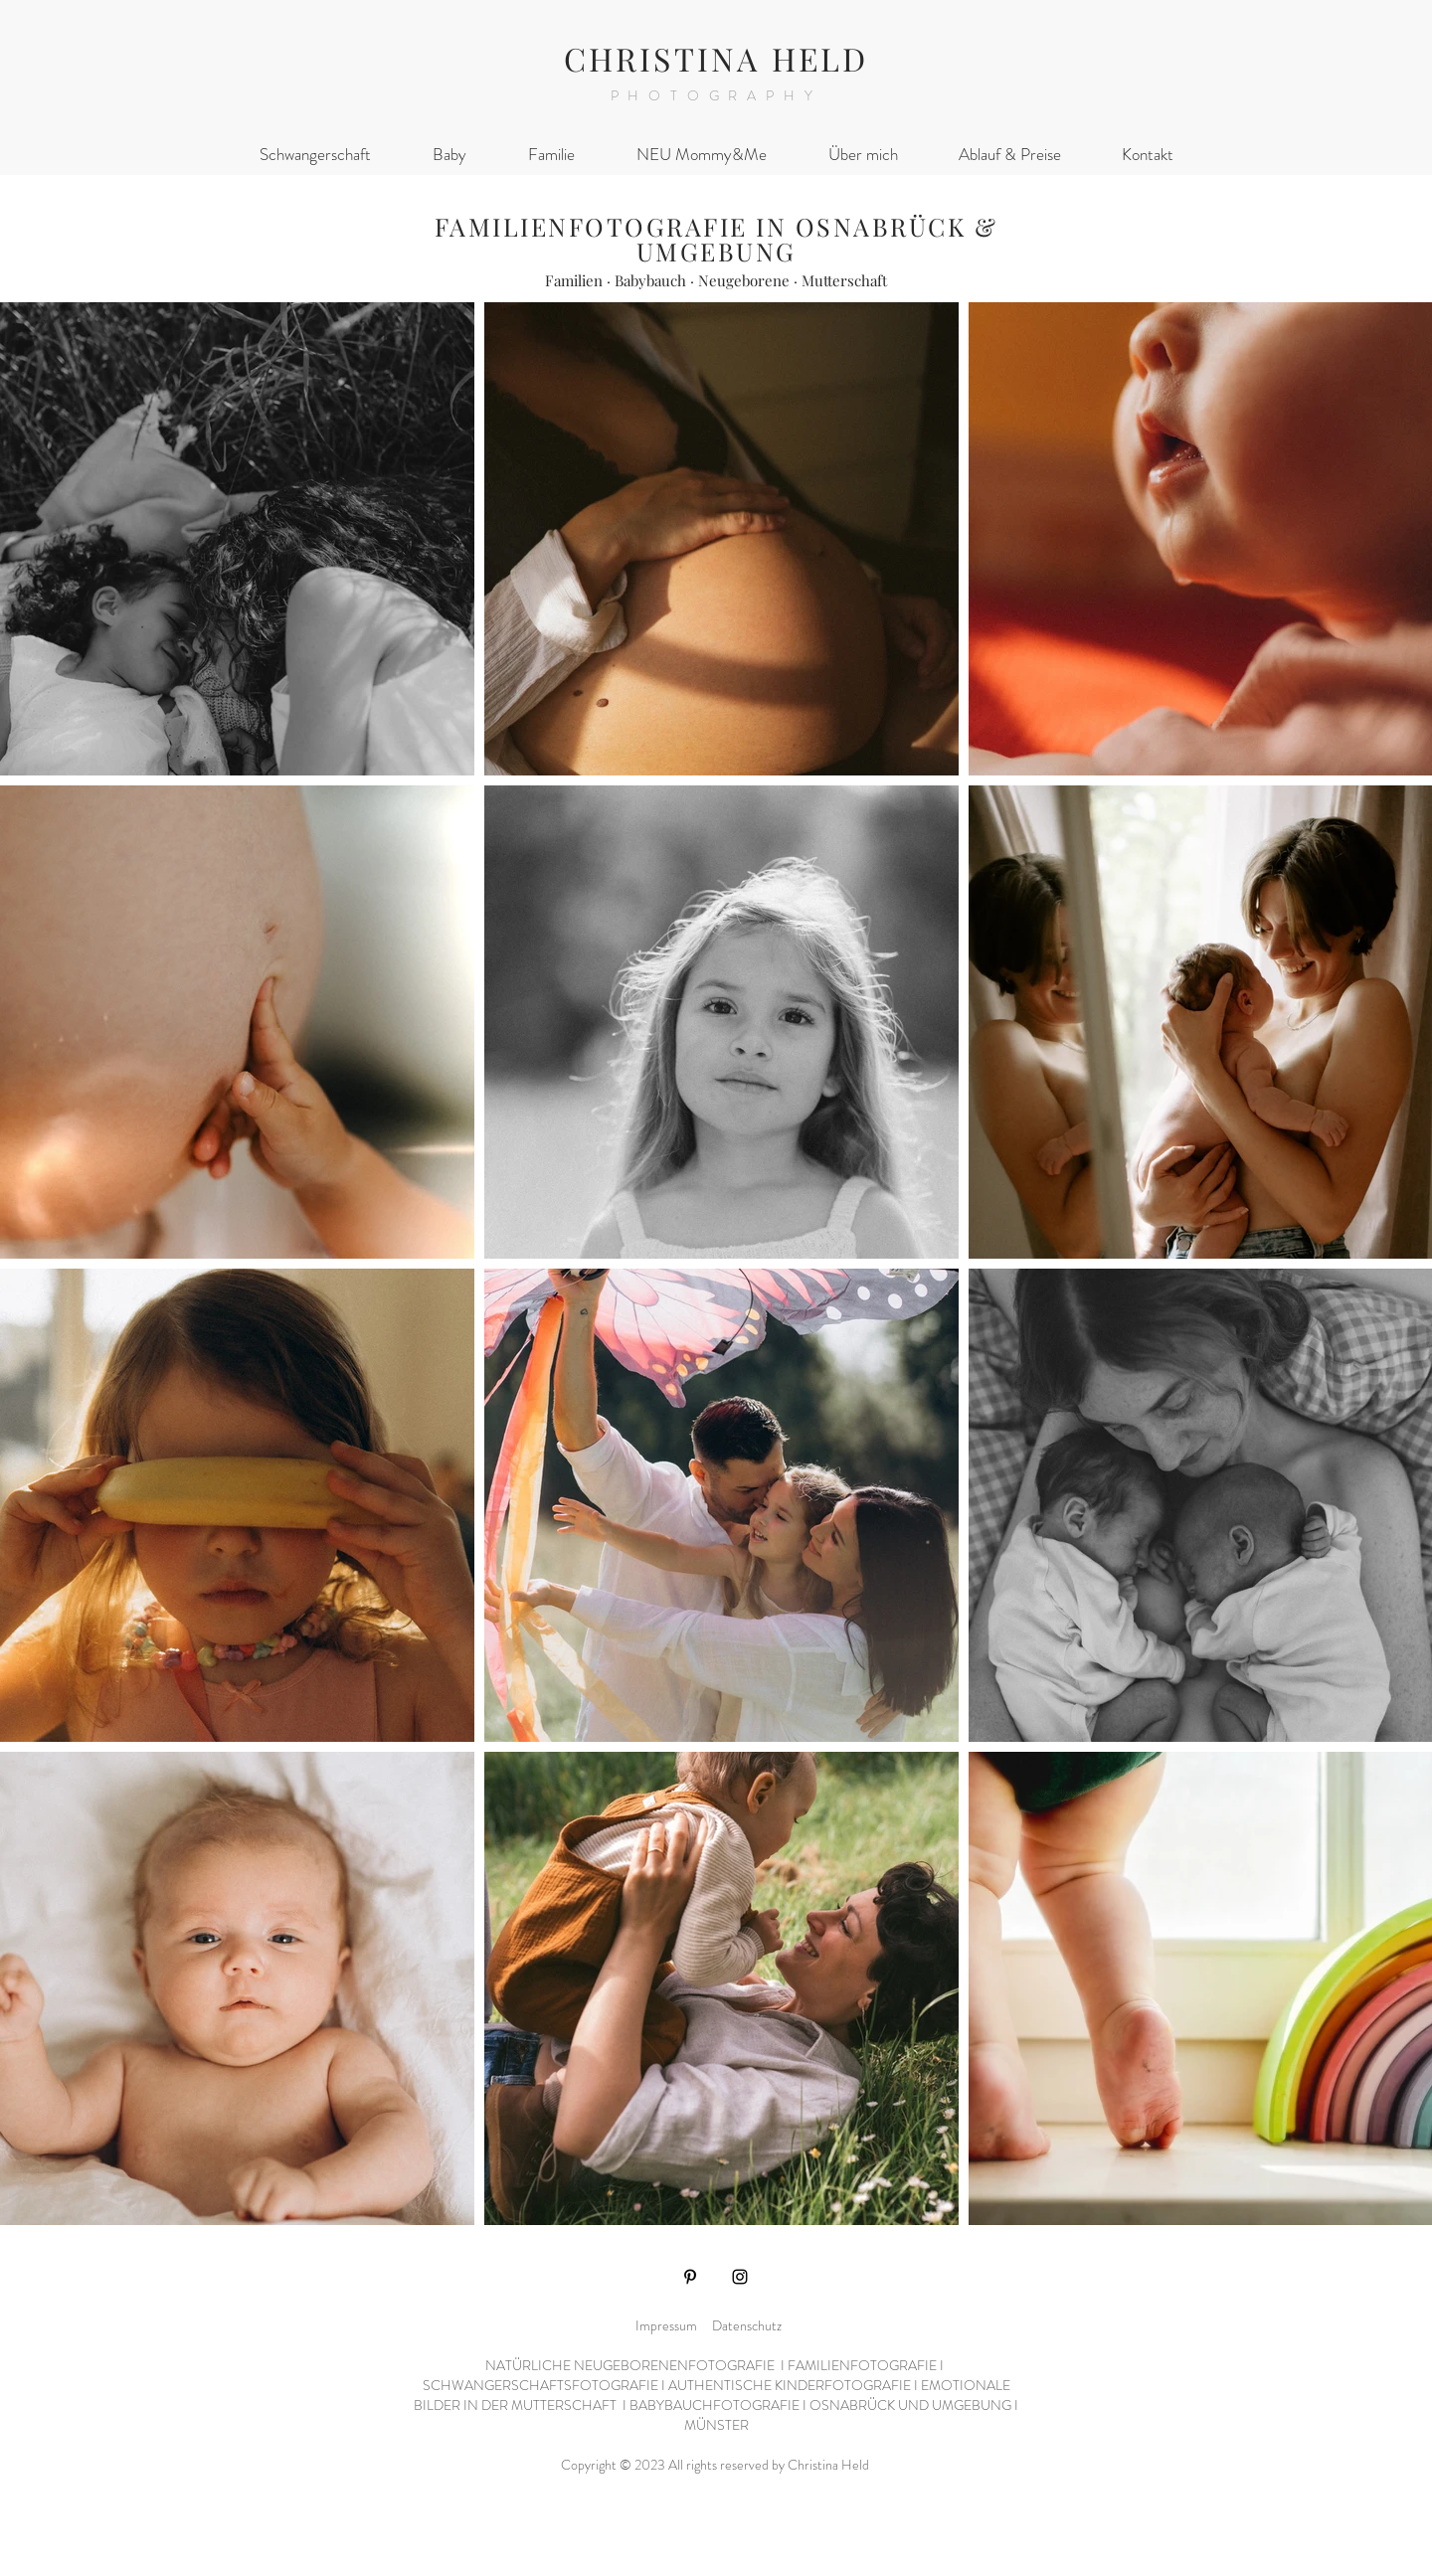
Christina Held (830, 2465)
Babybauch (650, 280)
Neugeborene (744, 280)
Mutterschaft (844, 280)
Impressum (666, 2325)
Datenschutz (747, 2325)
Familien (574, 280)
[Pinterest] (690, 2277)
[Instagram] (740, 2277)
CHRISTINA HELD (716, 58)
